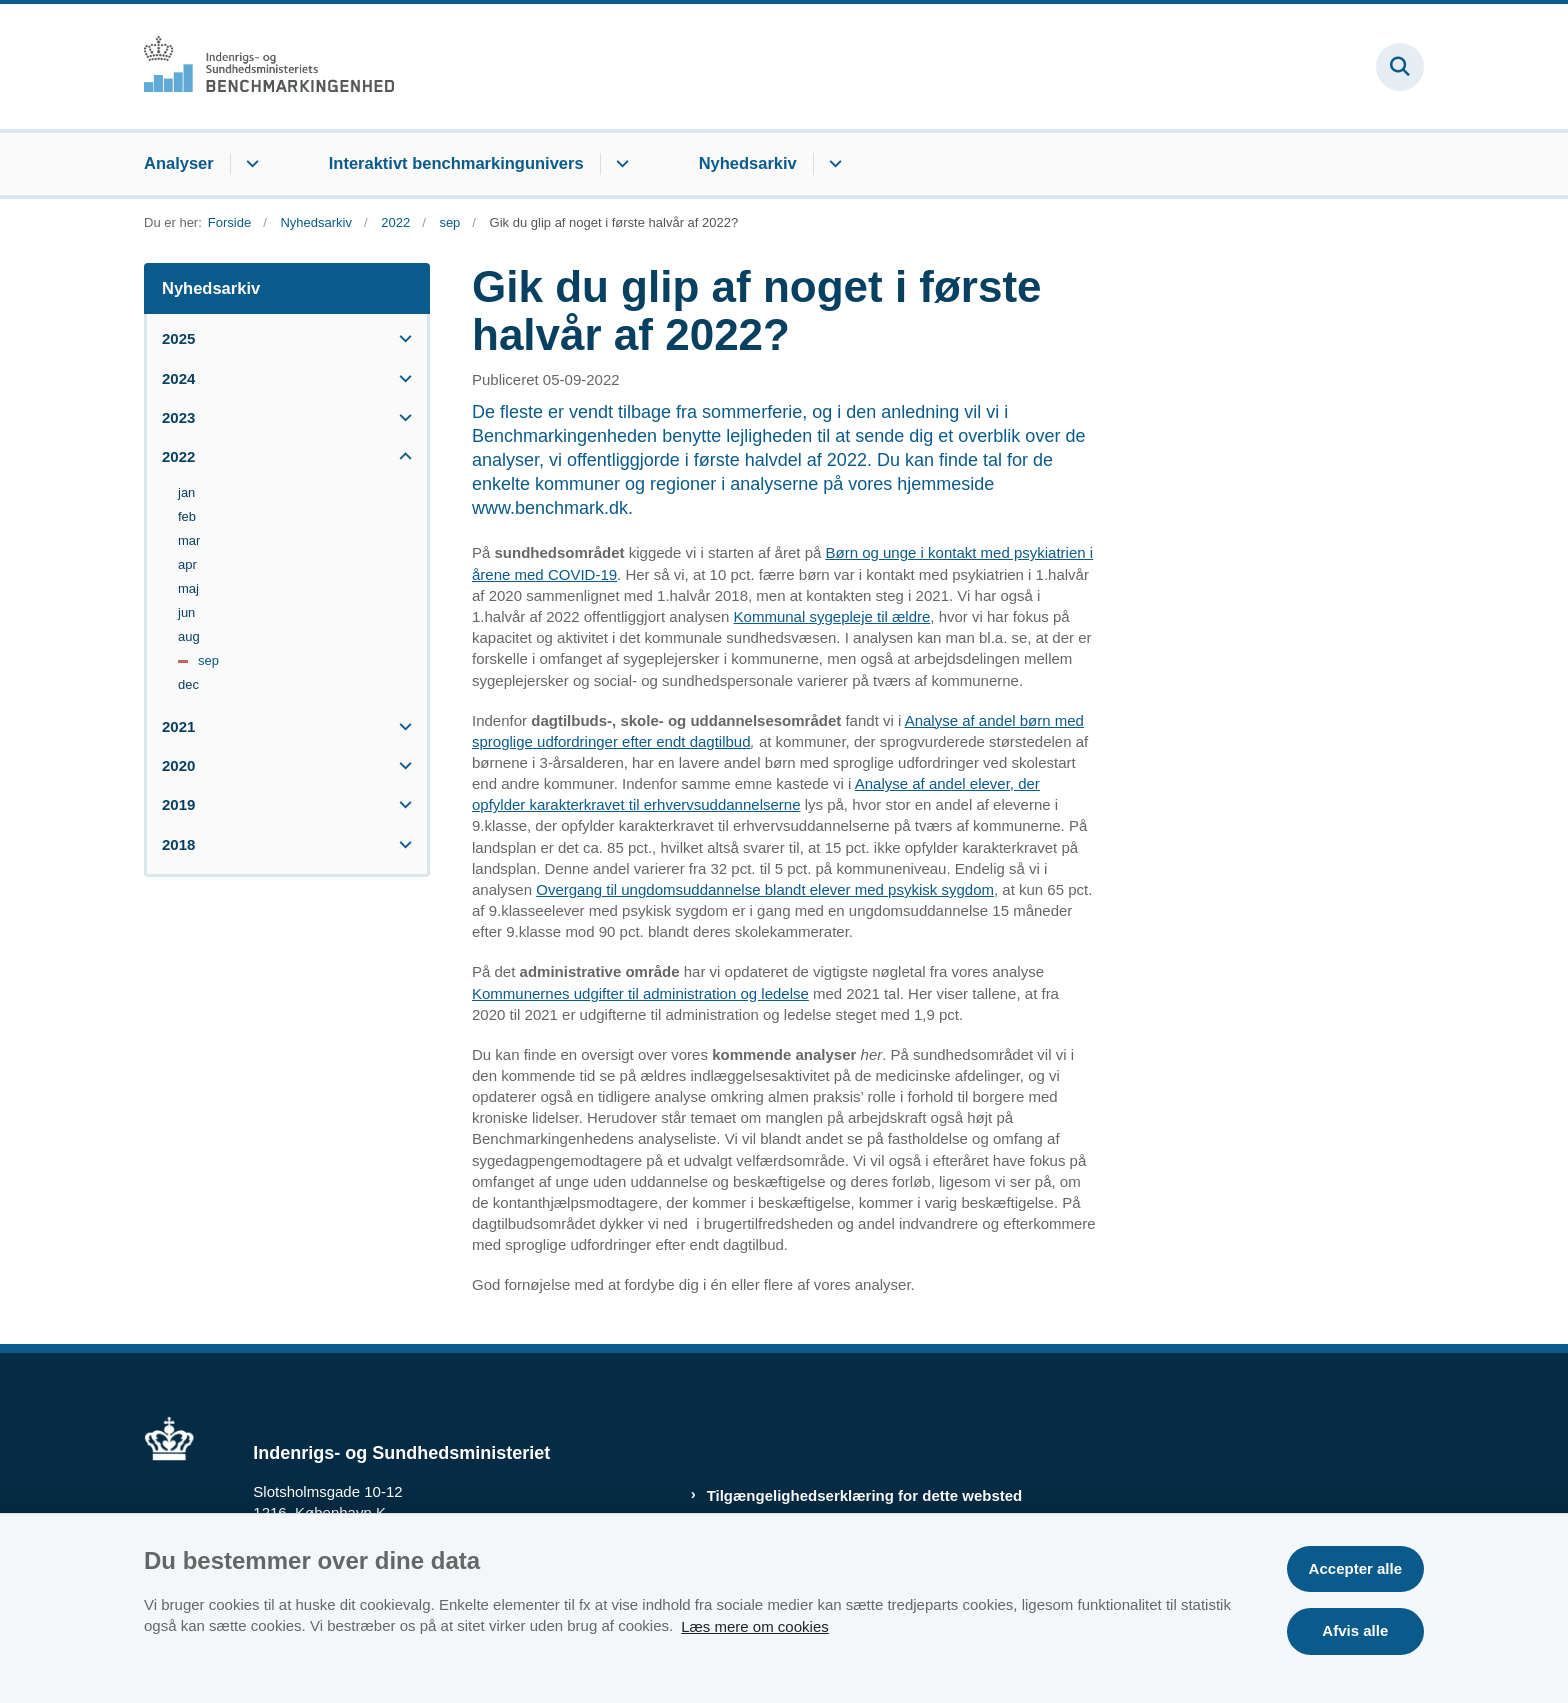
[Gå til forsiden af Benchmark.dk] (269, 66)
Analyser (179, 163)
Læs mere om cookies (755, 1625)
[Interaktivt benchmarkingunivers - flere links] (619, 164)
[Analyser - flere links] (249, 164)
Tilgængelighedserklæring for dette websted (865, 1495)
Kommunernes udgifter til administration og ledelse (640, 993)
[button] (400, 338)
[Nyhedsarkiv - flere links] (832, 164)
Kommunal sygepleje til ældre (832, 616)
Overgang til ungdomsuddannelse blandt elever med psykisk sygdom (765, 889)
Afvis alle (1355, 1630)
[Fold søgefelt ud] (1400, 67)
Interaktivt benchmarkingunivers (456, 163)
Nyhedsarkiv (748, 163)
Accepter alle (1355, 1568)
